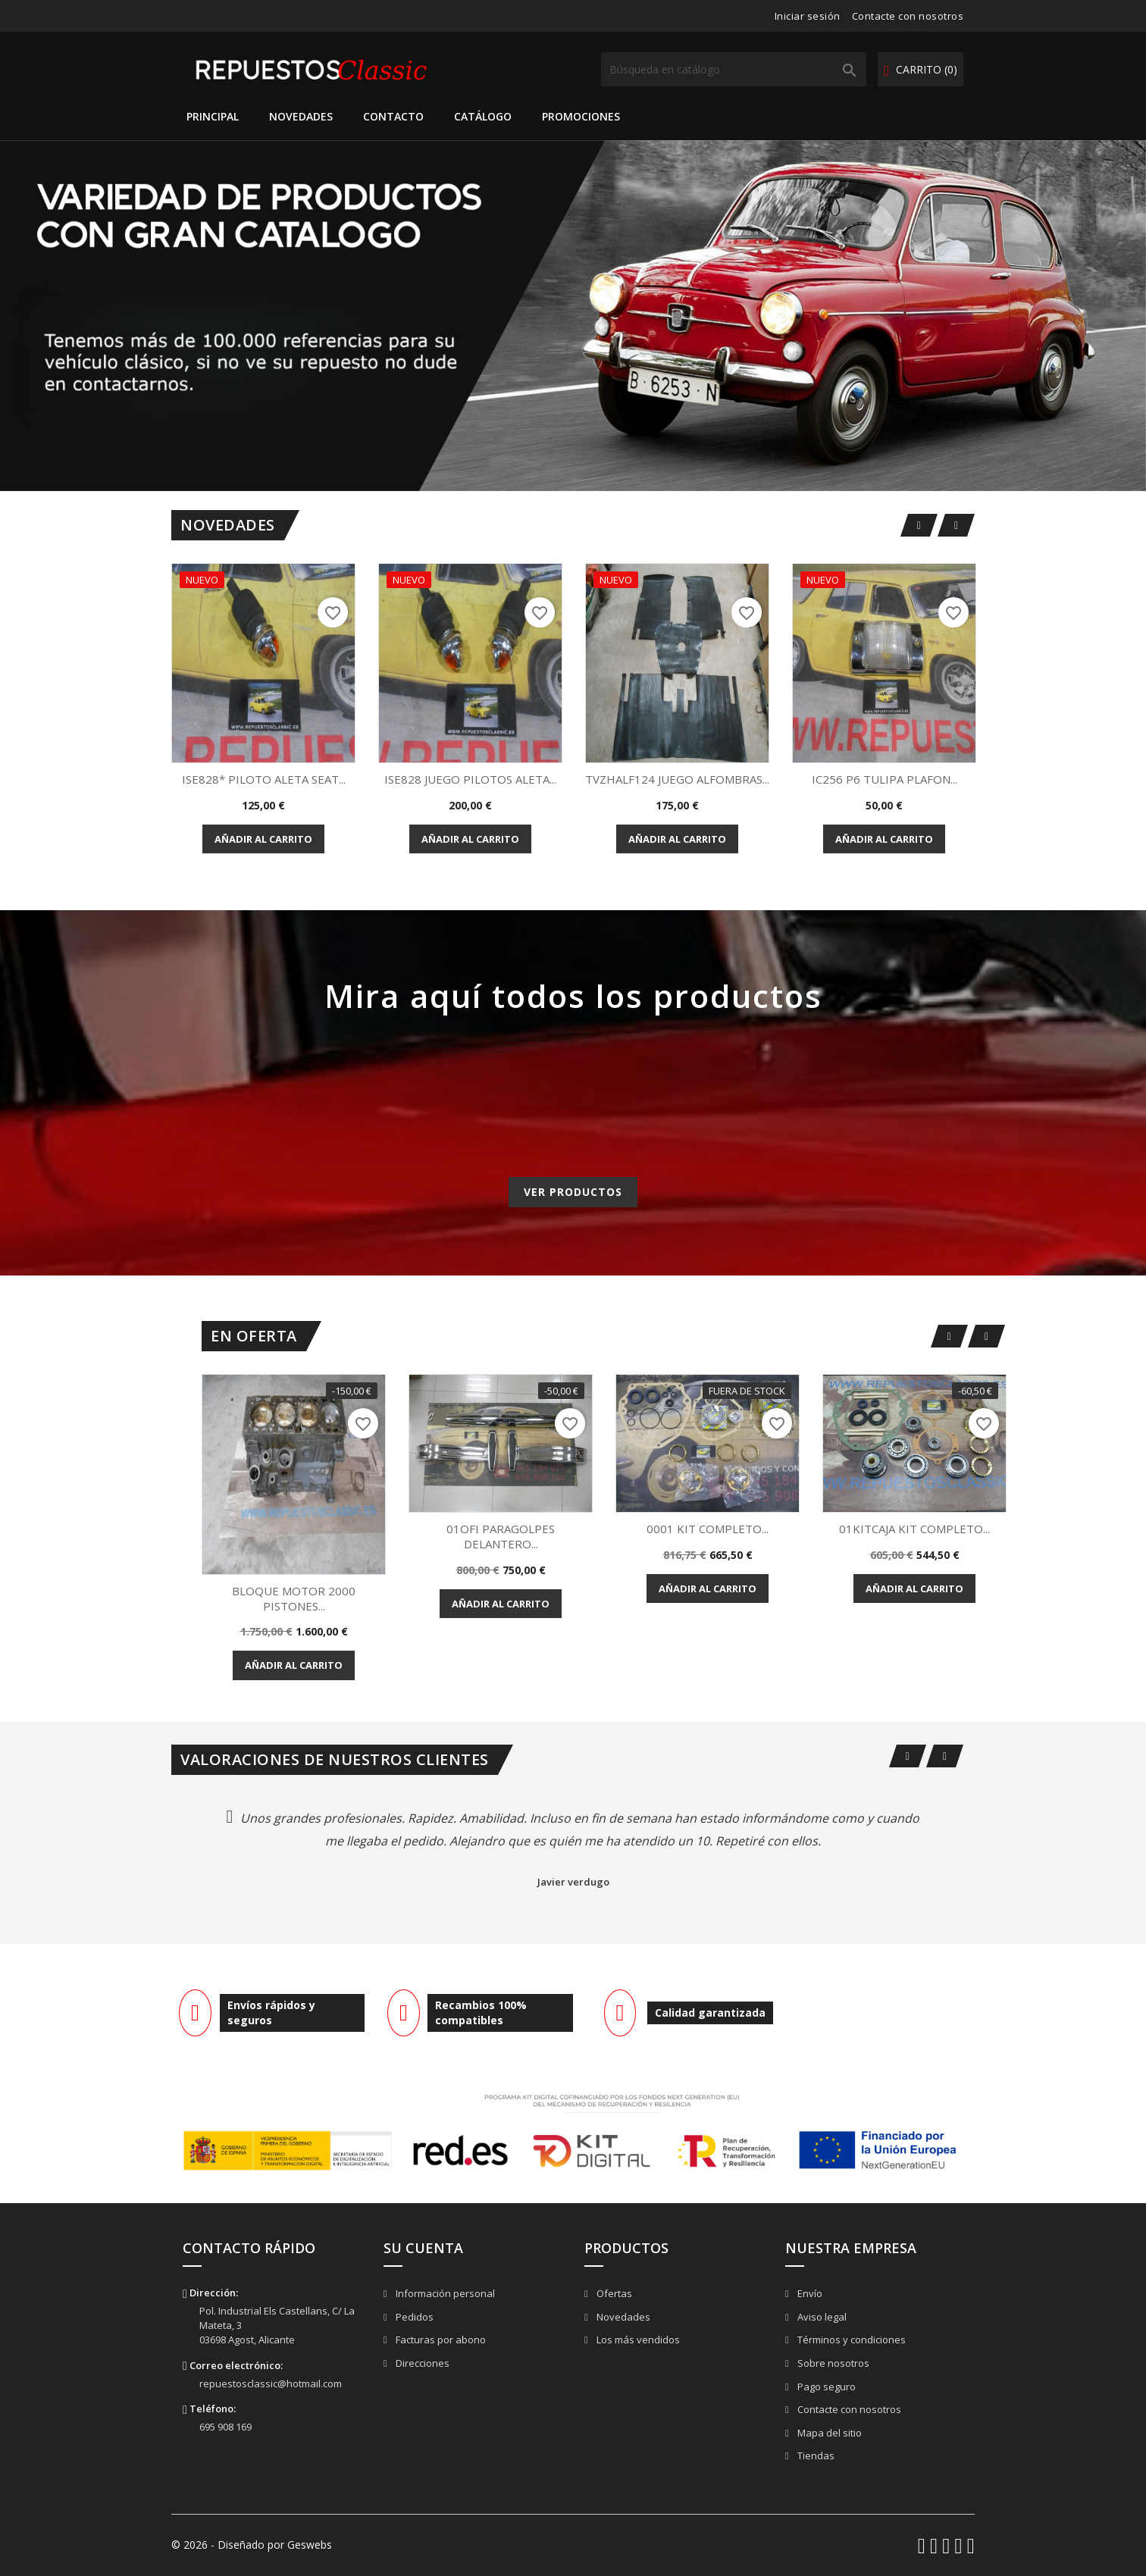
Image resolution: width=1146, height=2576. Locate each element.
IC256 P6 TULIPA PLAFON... (884, 779)
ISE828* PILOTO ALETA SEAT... (264, 779)
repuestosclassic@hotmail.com (270, 2383)
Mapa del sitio (828, 2433)
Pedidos (413, 2317)
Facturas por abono (439, 2339)
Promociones (581, 116)
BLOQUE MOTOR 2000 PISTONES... (293, 1598)
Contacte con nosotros (908, 16)
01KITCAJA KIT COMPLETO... (914, 1528)
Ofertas (613, 2293)
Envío (808, 2293)
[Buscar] (733, 69)
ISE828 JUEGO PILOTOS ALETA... (470, 779)
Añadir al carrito (263, 839)
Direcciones (421, 2363)
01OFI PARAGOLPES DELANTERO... (500, 1536)
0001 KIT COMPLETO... (708, 1528)
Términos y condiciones (850, 2339)
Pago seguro (825, 2386)
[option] (573, 315)
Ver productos (573, 1192)
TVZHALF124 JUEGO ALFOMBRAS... (677, 779)
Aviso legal (821, 2317)
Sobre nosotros (832, 2363)
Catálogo (483, 116)
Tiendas (814, 2455)
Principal (212, 116)
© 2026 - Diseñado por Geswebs (251, 2544)
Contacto (393, 116)
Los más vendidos (637, 2339)
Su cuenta (423, 2248)
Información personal (444, 2293)
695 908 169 (225, 2427)
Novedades (301, 116)
